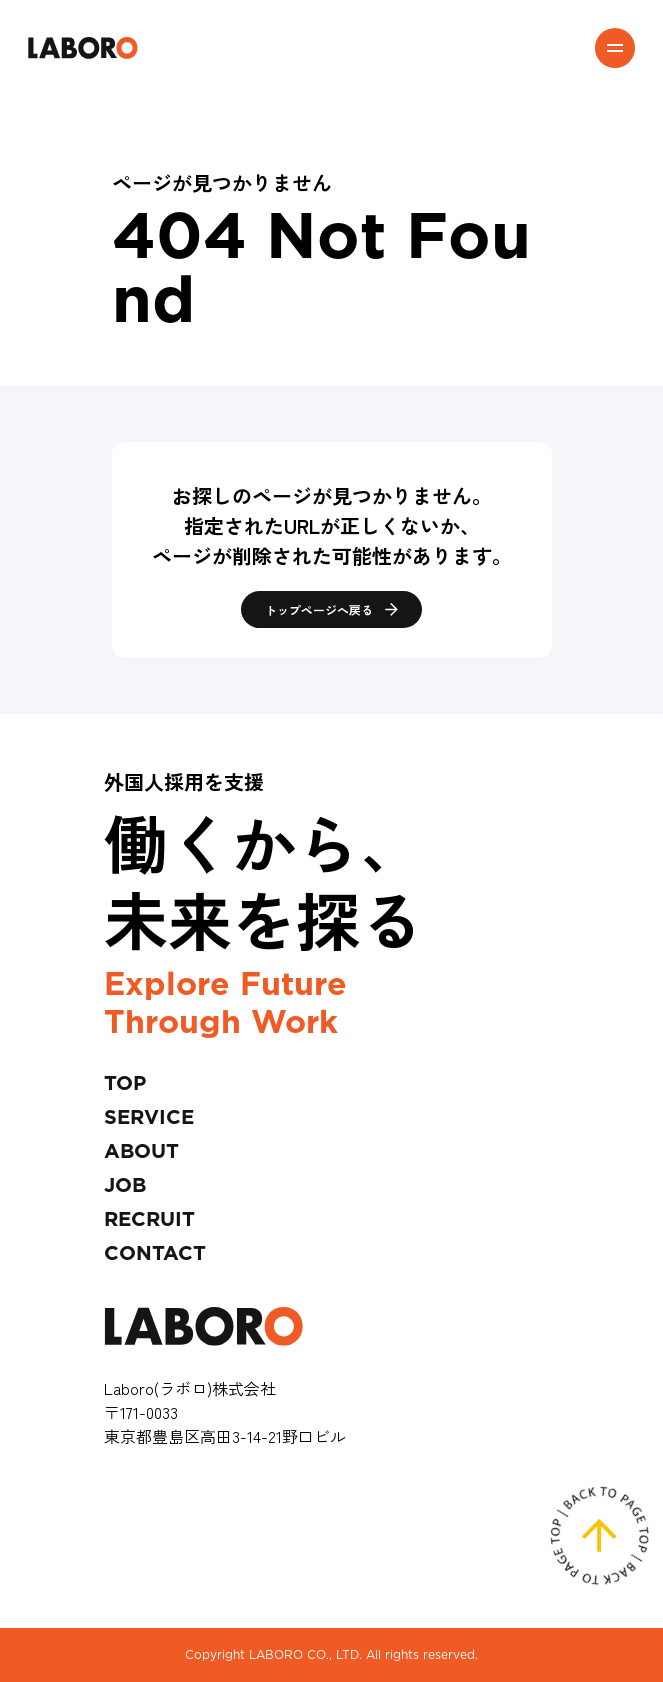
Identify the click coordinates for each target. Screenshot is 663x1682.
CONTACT (155, 1254)
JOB (125, 1186)
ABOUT (141, 1152)
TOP (125, 1084)
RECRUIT (149, 1220)
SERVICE (149, 1118)
